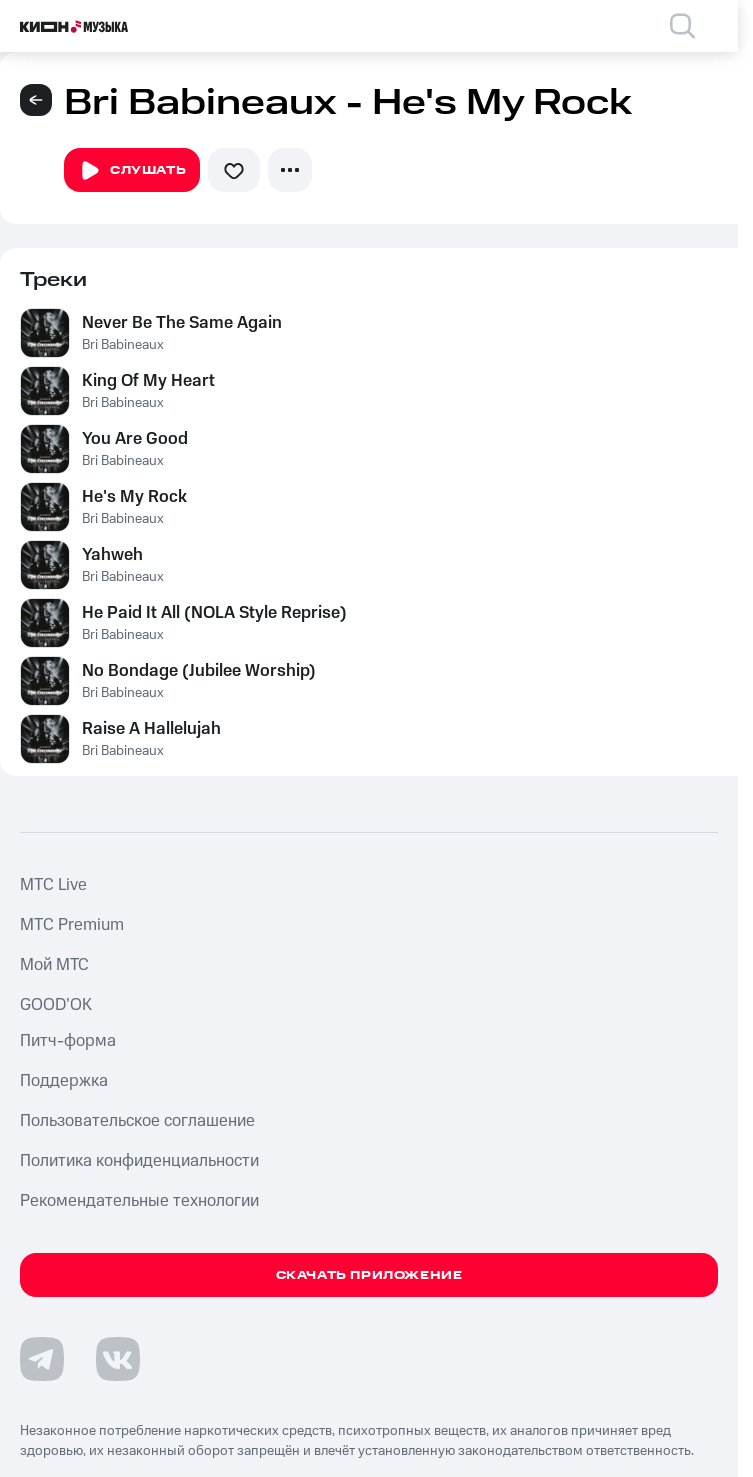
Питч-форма (68, 1041)
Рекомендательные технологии (139, 1201)
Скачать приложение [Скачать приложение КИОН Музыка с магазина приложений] (369, 1275)
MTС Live (53, 885)
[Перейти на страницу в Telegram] (42, 1359)
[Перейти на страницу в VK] (118, 1359)
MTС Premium (72, 925)
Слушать (132, 171)
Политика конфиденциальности (139, 1161)
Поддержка (64, 1081)
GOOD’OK (56, 1005)
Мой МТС (54, 965)
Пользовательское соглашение (137, 1121)
